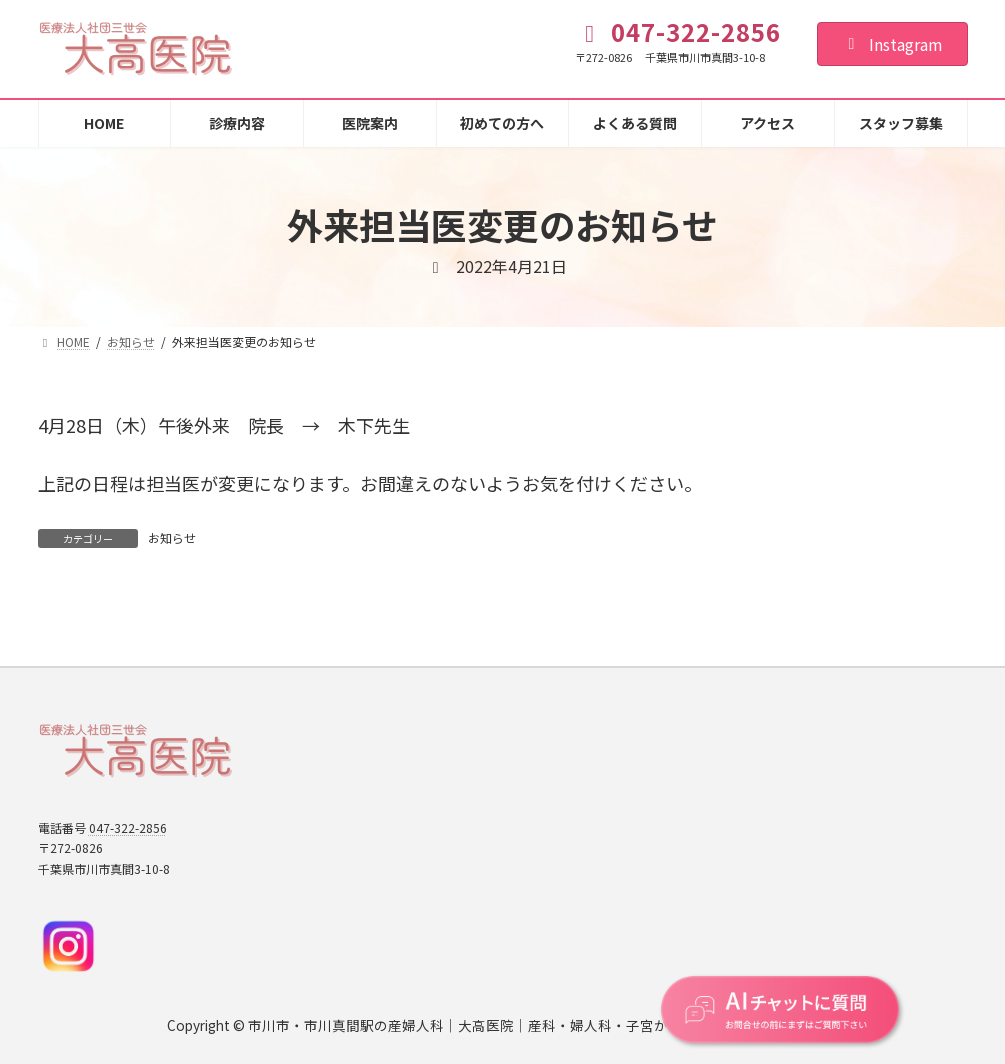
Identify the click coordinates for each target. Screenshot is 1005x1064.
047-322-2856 (128, 827)
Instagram (892, 44)
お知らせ (172, 537)
